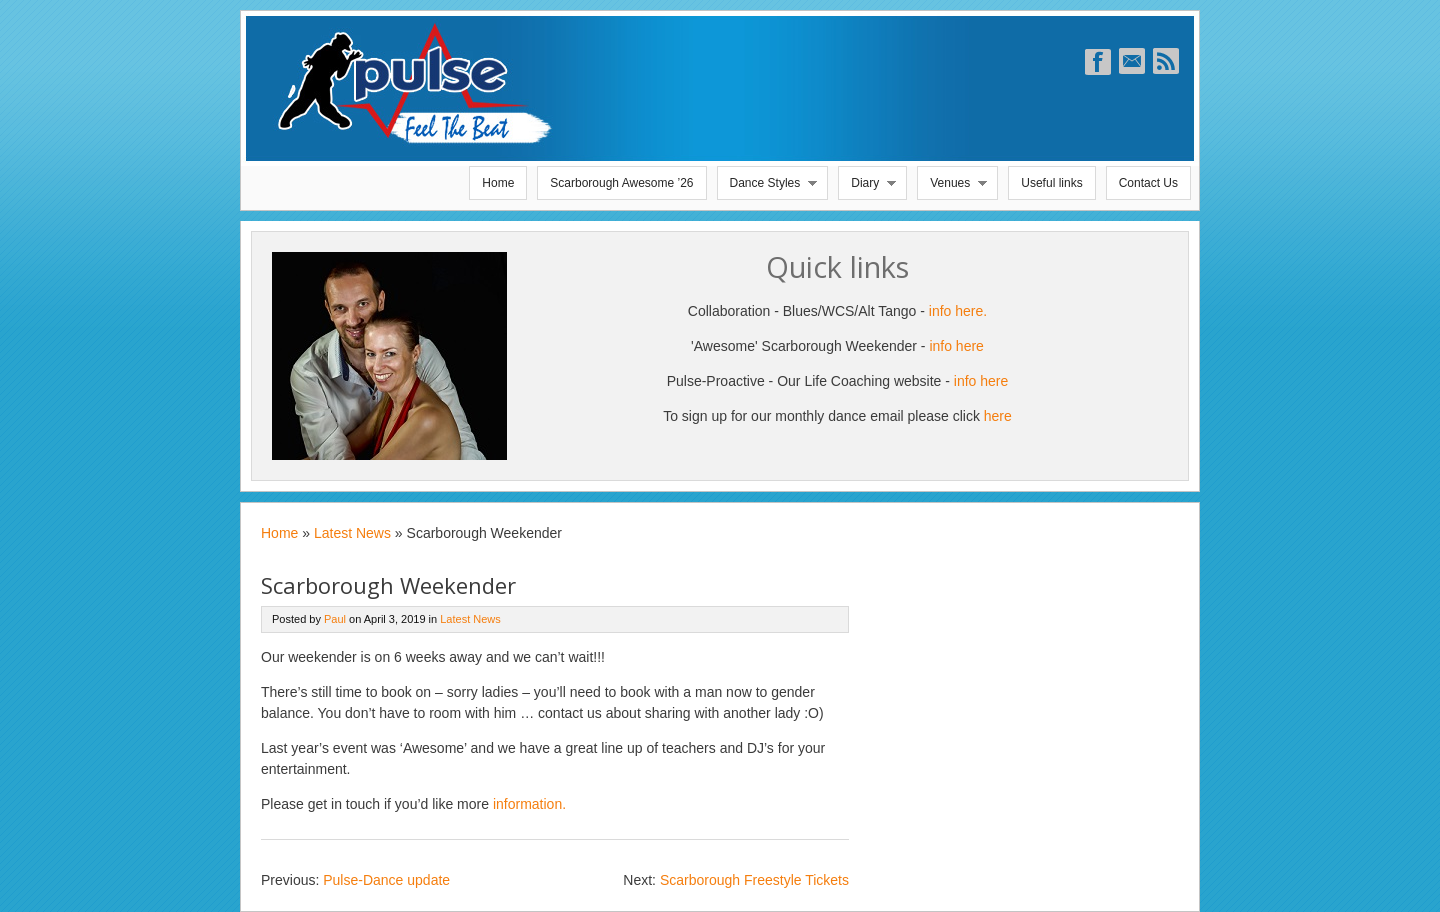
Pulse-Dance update (386, 880)
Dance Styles (768, 187)
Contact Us (1148, 183)
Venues (953, 187)
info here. (958, 311)
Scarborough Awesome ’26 (621, 183)
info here (956, 346)
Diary (868, 187)
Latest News (352, 533)
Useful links (1051, 183)
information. (529, 804)
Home (498, 183)
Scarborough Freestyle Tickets (754, 880)
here (998, 416)
